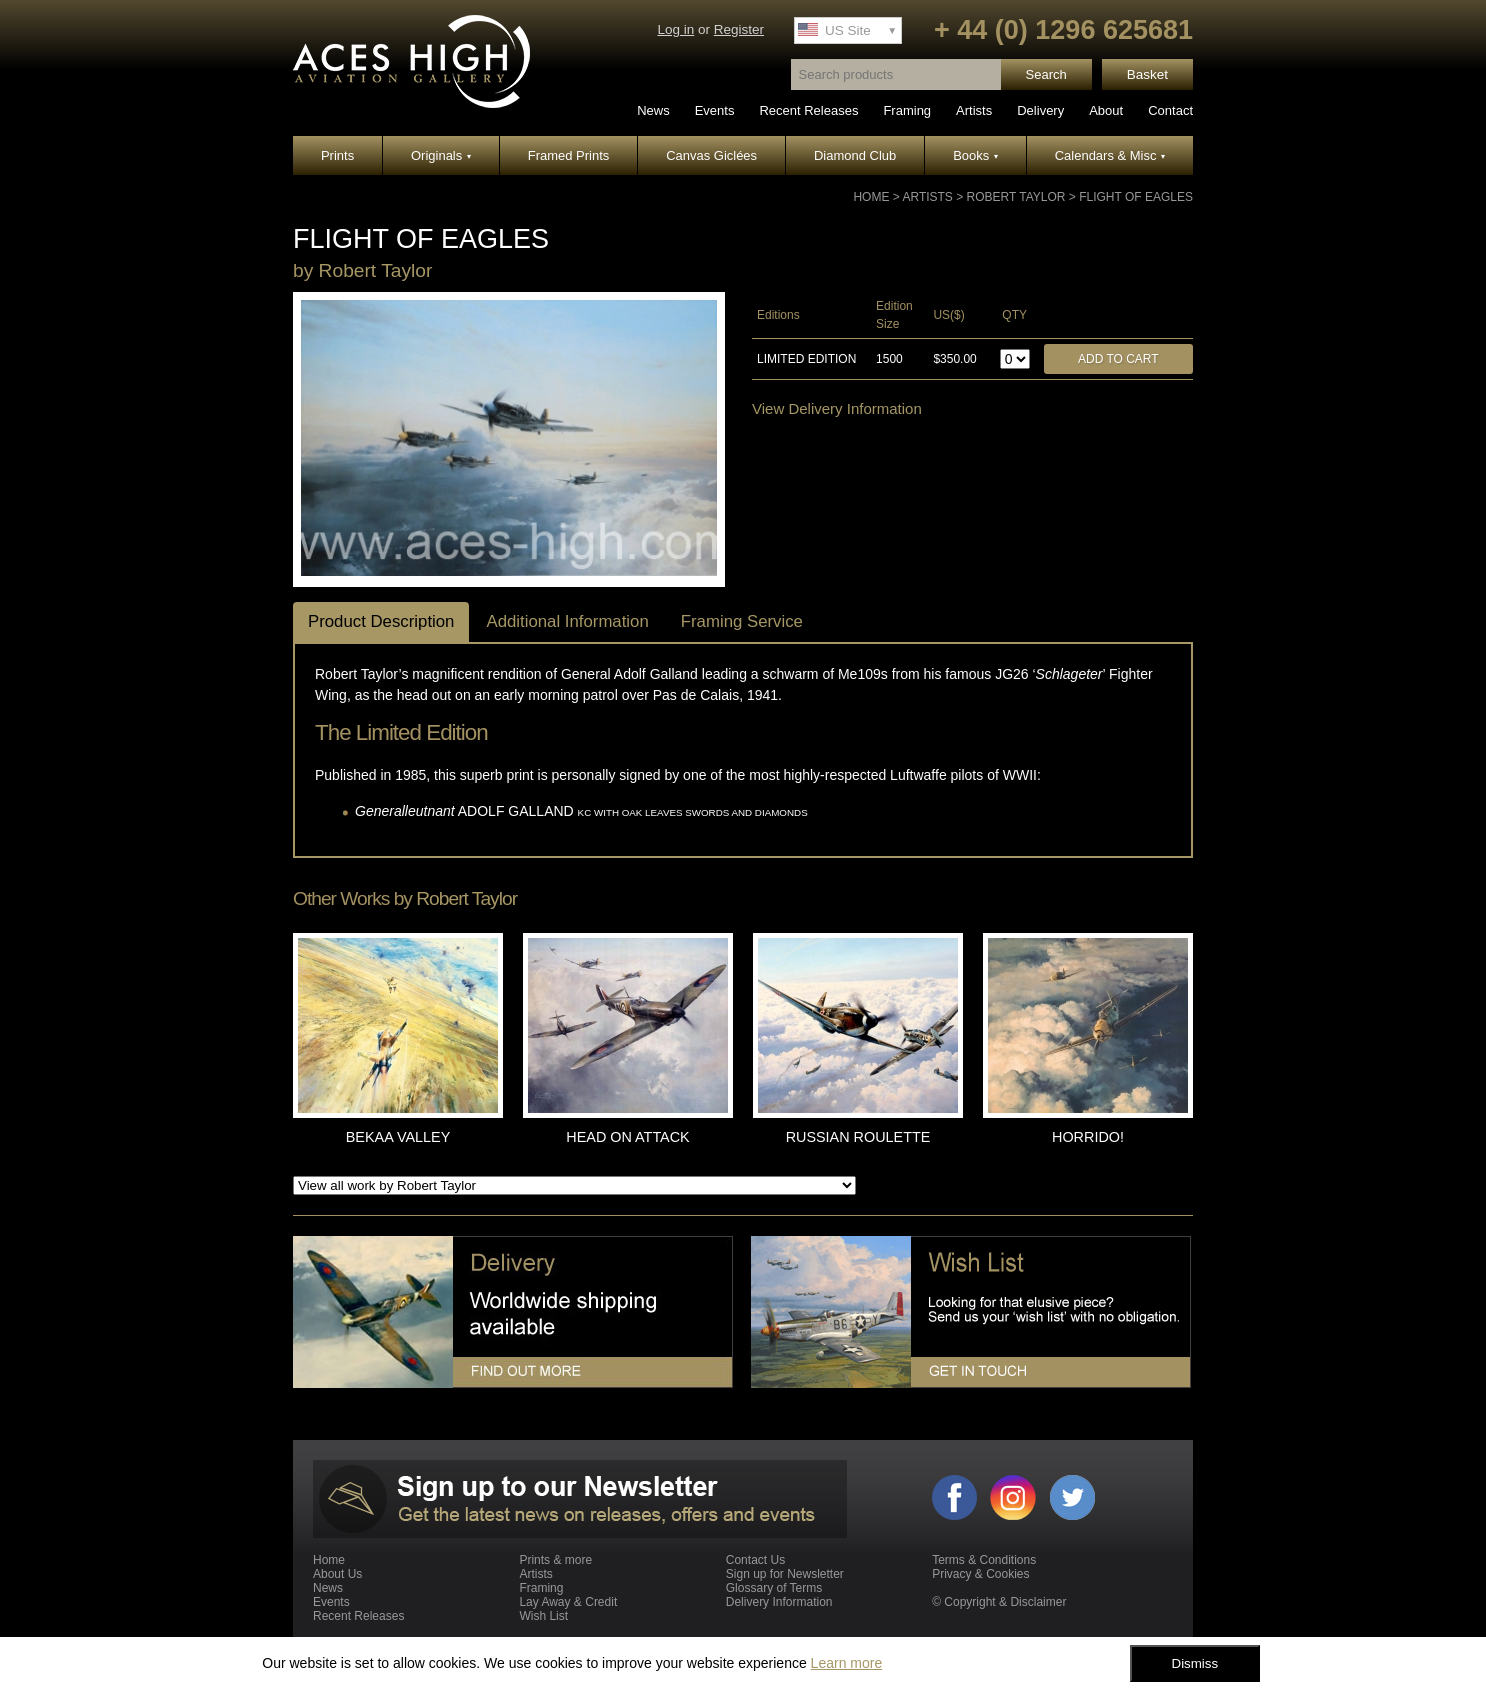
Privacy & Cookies (980, 1574)
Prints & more (555, 1560)
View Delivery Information (837, 408)
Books (975, 155)
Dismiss (1195, 1663)
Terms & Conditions (984, 1560)
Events (715, 110)
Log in (675, 29)
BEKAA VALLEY (398, 1137)
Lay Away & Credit (568, 1602)
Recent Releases (808, 110)
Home (871, 197)
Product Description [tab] (381, 621)
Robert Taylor (1016, 197)
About (1106, 110)
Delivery (1040, 110)
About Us (337, 1574)
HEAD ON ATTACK (627, 1137)
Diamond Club (855, 155)
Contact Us (755, 1560)
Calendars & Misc (1110, 155)
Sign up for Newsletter (785, 1574)
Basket (1147, 74)
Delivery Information (779, 1602)
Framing (907, 110)
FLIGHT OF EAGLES (1136, 197)
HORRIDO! (1088, 1137)
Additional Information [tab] (567, 621)
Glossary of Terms (774, 1588)
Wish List (543, 1616)
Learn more (847, 1663)
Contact (1170, 110)
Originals (441, 155)
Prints (337, 155)
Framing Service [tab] (742, 621)
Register (739, 29)
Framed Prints (569, 155)
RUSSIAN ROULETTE (858, 1137)
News (653, 110)
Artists (974, 110)
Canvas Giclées (711, 155)
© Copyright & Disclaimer (999, 1602)
